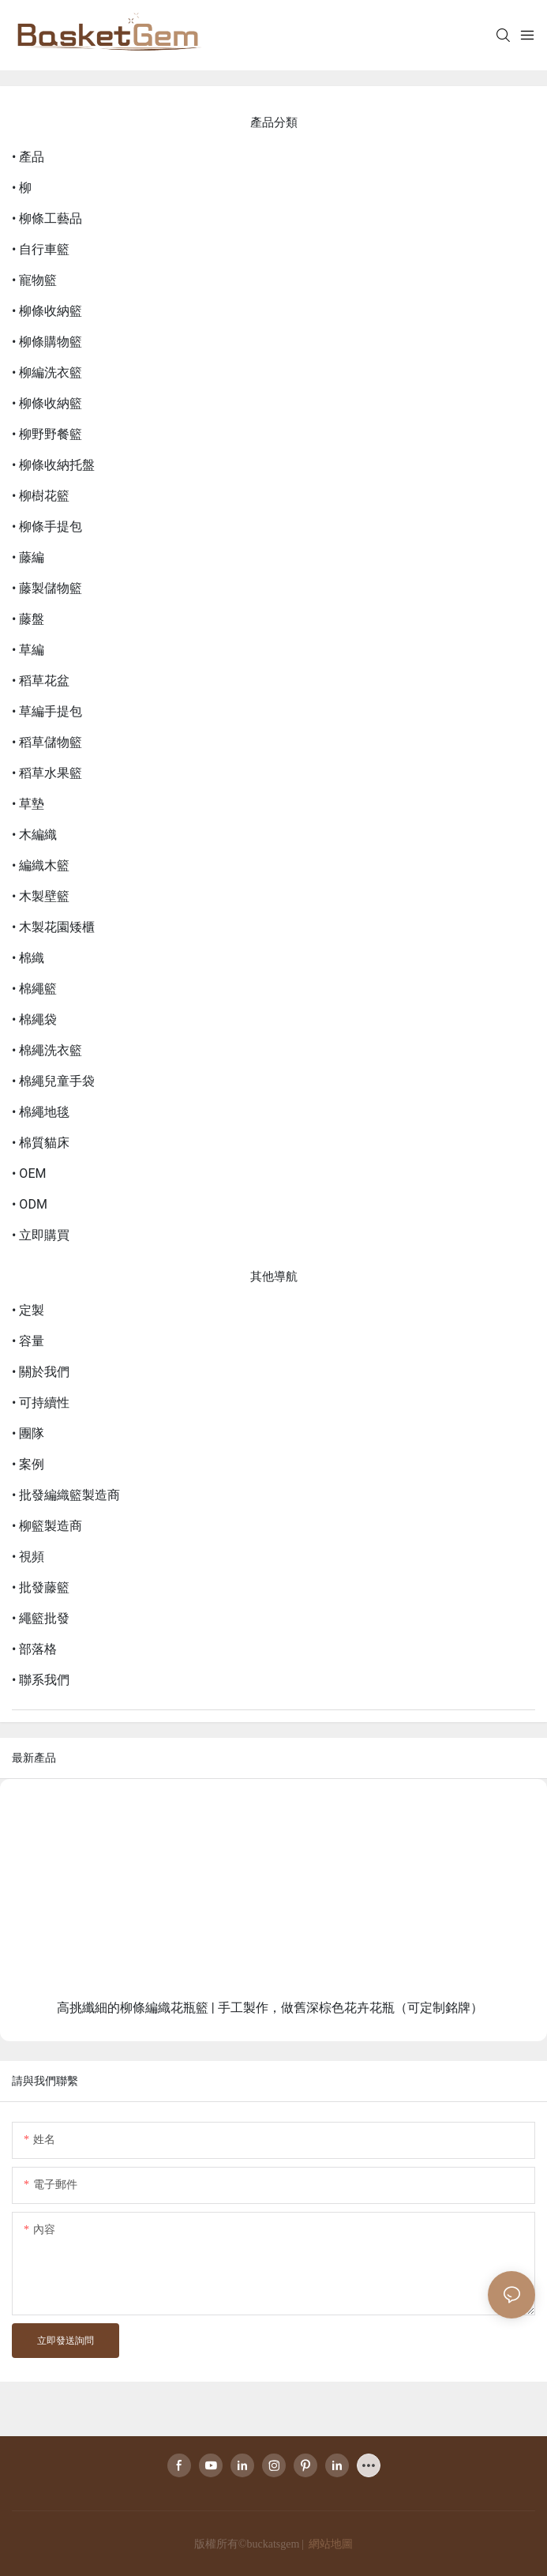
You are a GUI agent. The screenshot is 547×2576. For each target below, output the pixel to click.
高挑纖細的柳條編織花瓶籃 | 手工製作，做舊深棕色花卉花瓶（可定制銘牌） (270, 2007)
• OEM (29, 1173)
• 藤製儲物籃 (47, 588)
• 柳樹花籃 (40, 495)
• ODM (29, 1204)
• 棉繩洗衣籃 (47, 1050)
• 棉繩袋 (34, 1019)
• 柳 (22, 187)
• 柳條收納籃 (47, 310)
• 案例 (28, 1464)
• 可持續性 (40, 1402)
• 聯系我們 (40, 1679)
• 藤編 (28, 557)
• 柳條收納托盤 (53, 464)
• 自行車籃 (40, 249)
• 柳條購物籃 (47, 341)
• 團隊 (28, 1433)
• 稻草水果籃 (47, 772)
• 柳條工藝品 (47, 218)
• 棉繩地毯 (40, 1111)
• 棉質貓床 (40, 1142)
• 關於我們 (40, 1371)
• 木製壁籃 (40, 896)
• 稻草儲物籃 (47, 742)
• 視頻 (28, 1556)
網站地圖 (329, 2543)
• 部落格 (34, 1649)
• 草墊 (28, 803)
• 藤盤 (28, 618)
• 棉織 (28, 957)
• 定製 (28, 1310)
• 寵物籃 (34, 280)
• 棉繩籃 (34, 988)
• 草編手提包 (47, 711)
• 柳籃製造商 (47, 1525)
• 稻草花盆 (40, 680)
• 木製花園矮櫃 (53, 927)
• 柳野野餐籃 (47, 434)
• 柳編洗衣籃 (47, 372)
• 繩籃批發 (40, 1618)
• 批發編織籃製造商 (66, 1494)
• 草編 (28, 649)
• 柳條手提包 (47, 526)
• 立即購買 (40, 1235)
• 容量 (28, 1340)
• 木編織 (34, 834)
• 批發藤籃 (40, 1587)
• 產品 (28, 156)
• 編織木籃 (40, 865)
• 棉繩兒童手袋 (53, 1081)
